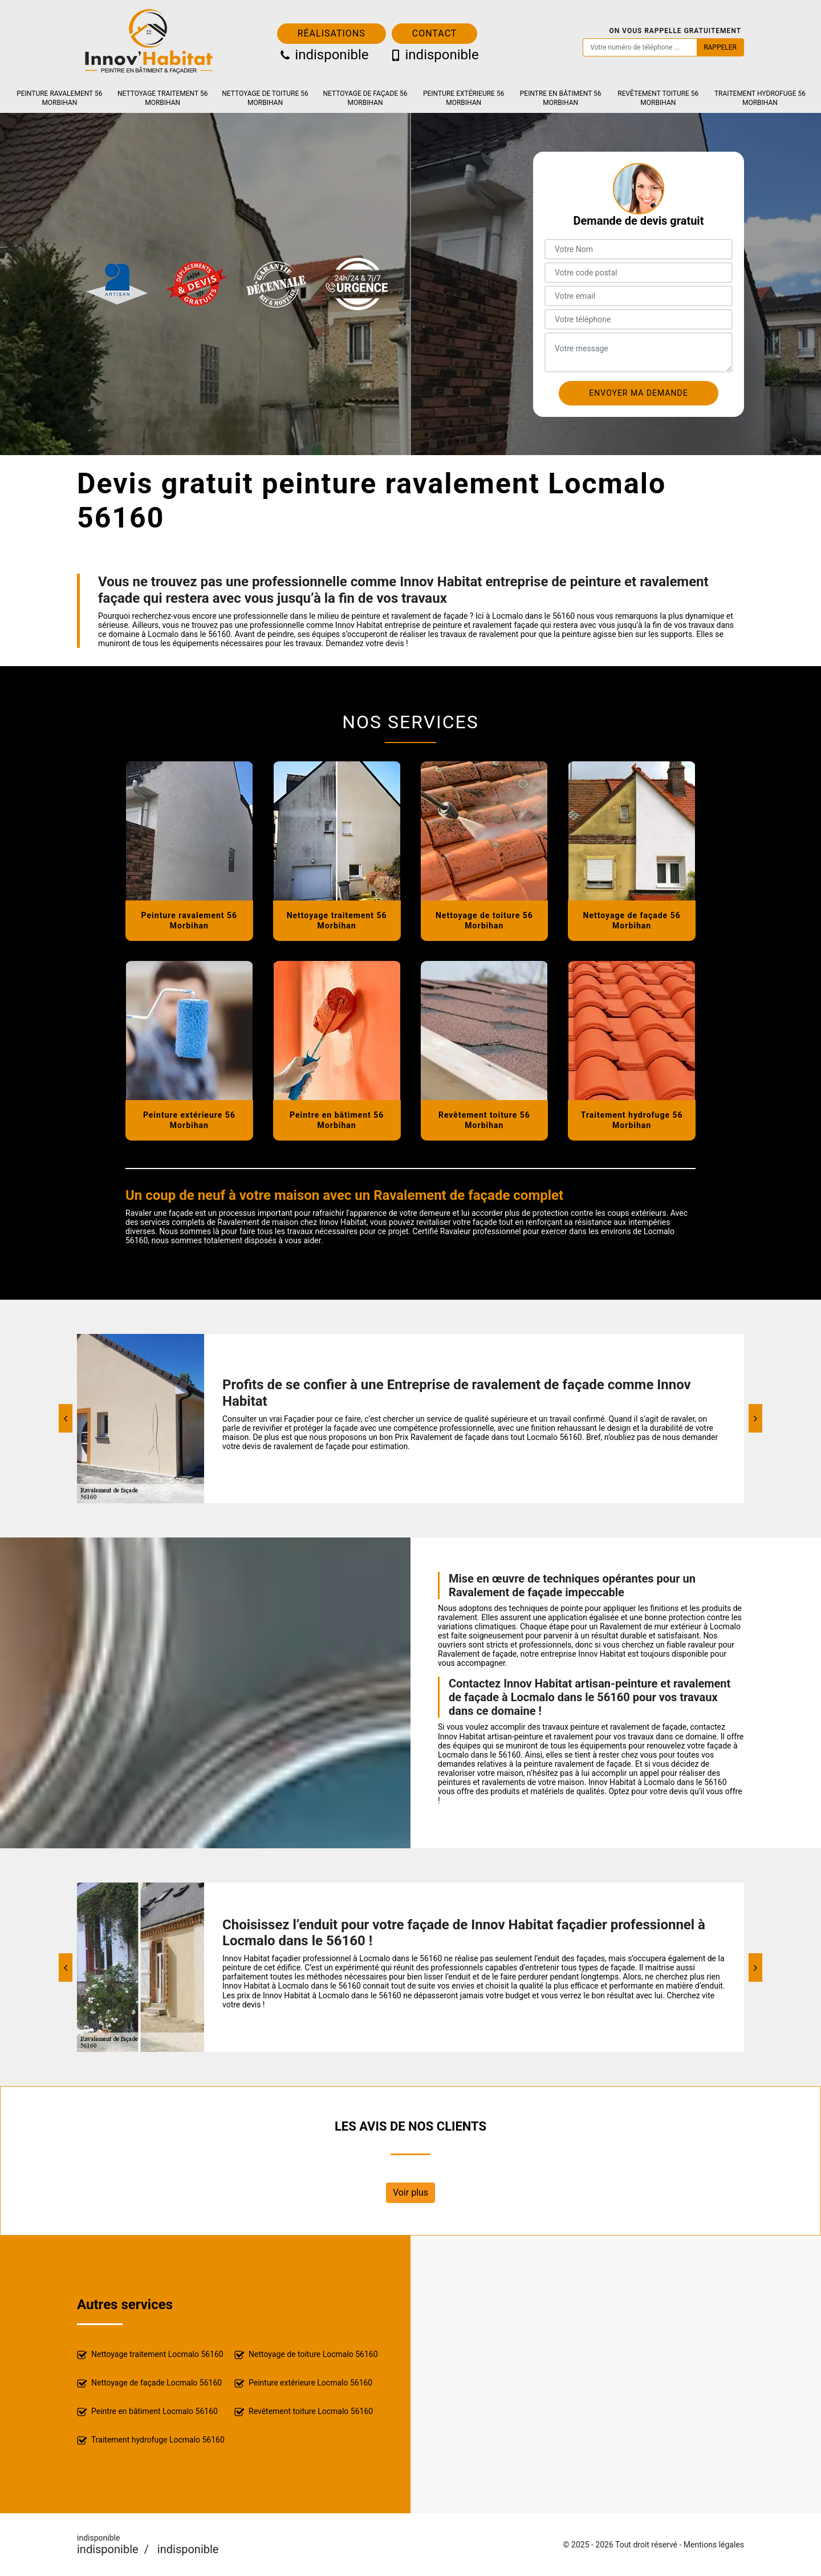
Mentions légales (714, 2544)
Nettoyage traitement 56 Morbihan (162, 98)
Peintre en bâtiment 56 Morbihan (560, 98)
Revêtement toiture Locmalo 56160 (303, 2412)
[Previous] (65, 1418)
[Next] (755, 1418)
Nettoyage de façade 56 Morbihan (365, 98)
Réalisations (331, 33)
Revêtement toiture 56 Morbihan (657, 98)
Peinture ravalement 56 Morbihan (59, 98)
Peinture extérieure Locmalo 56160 (303, 2383)
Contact (434, 33)
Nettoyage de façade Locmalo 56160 (149, 2383)
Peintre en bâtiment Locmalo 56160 (147, 2412)
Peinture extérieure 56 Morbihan (463, 98)
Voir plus (410, 2192)
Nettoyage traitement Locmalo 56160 (150, 2355)
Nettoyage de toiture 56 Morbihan (265, 98)
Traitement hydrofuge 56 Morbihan (760, 98)
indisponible (323, 55)
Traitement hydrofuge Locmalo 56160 (151, 2440)
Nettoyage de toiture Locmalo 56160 (306, 2355)
